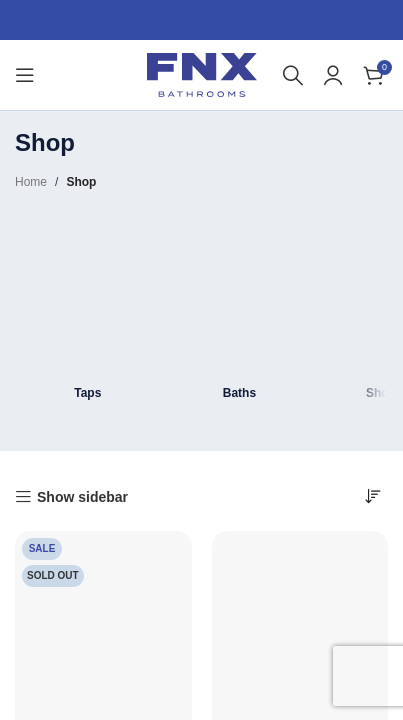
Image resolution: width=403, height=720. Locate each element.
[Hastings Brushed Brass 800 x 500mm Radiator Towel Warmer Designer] (103, 619)
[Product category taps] (88, 311)
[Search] (293, 75)
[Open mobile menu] (25, 75)
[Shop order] (373, 496)
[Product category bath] (240, 311)
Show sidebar (82, 497)
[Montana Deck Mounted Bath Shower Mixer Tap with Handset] (300, 619)
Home (31, 182)
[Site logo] (202, 74)
